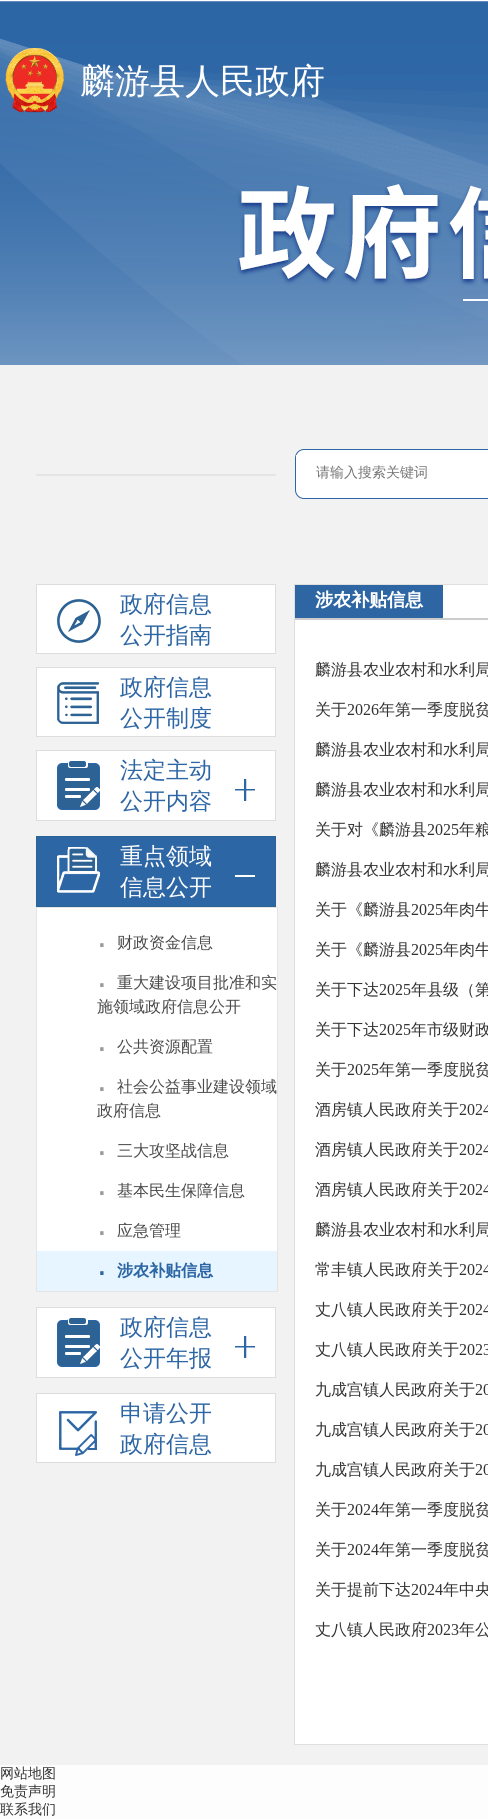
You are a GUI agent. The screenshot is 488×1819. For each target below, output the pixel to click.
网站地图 (28, 1773)
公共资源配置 (165, 1046)
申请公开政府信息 (134, 1432)
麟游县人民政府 (202, 81)
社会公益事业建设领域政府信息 (187, 1098)
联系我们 (28, 1809)
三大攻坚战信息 (173, 1150)
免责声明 (28, 1791)
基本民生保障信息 (181, 1190)
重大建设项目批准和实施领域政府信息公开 (187, 994)
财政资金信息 (165, 942)
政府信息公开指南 (134, 623)
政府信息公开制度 (134, 706)
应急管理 (149, 1230)
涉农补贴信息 (165, 1270)
